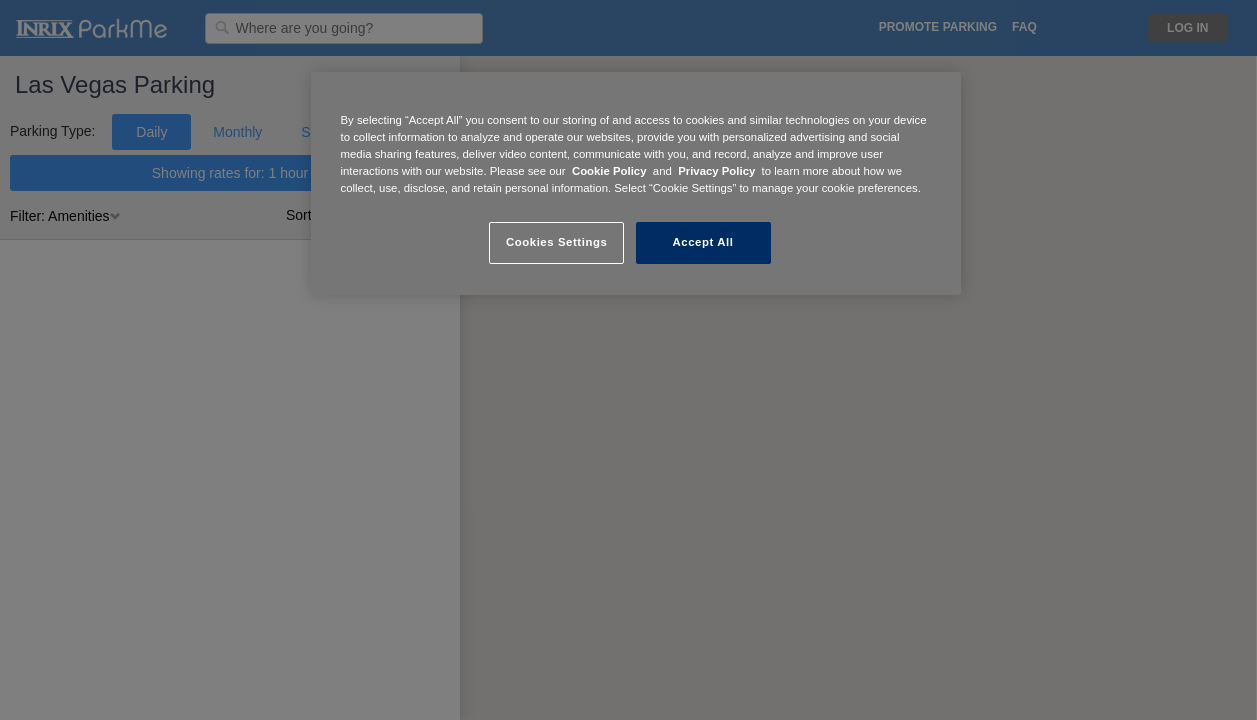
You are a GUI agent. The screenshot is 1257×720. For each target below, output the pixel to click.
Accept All (703, 242)
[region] (636, 183)
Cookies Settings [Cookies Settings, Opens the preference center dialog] (556, 242)
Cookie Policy (609, 171)
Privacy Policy (716, 171)
